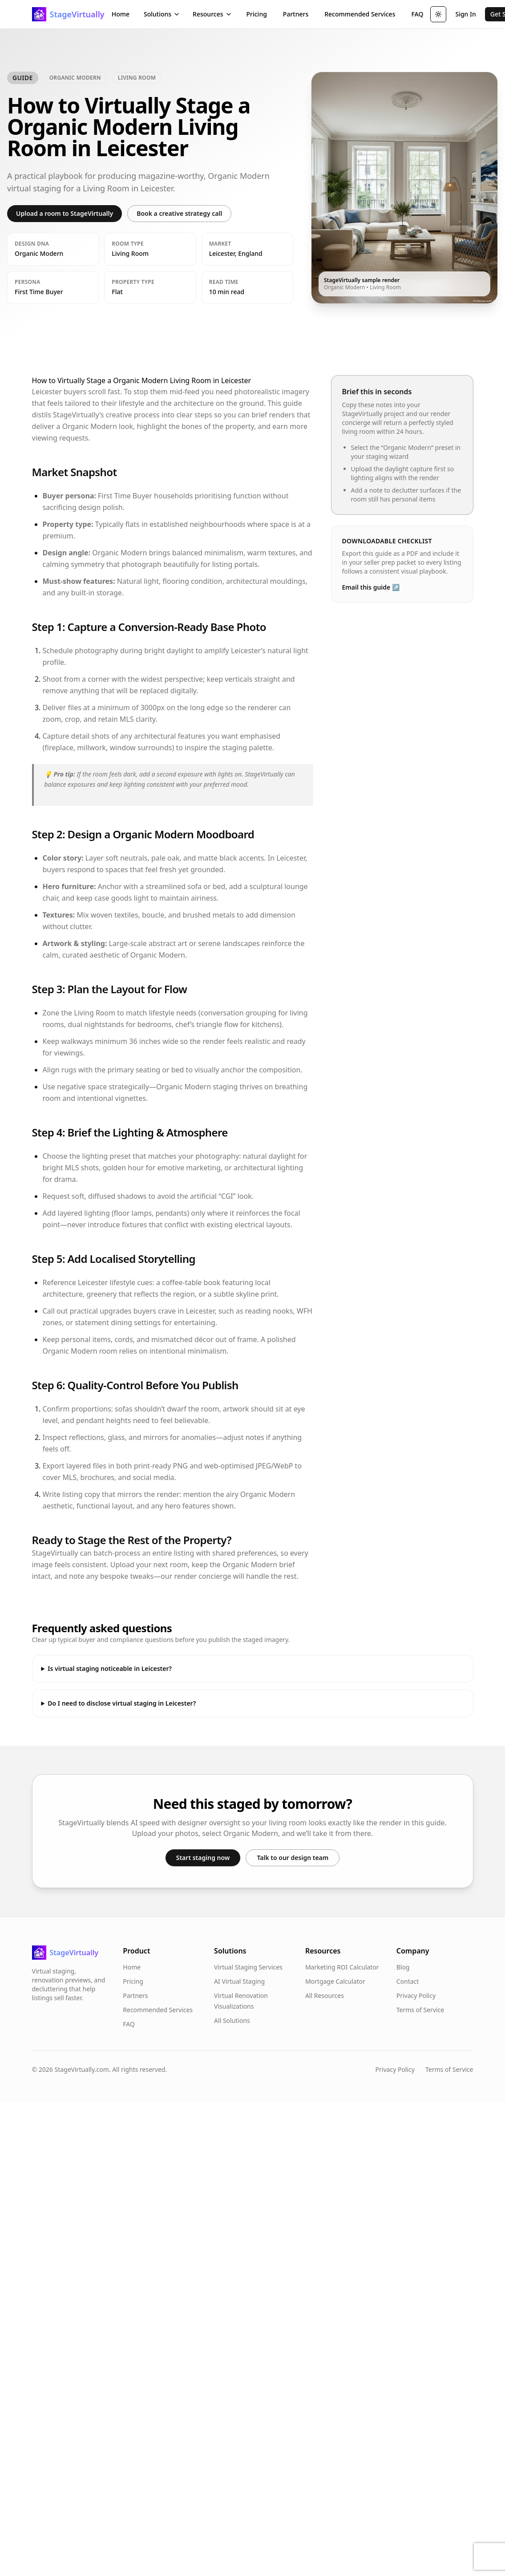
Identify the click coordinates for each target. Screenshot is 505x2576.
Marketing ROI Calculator (342, 1967)
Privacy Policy (416, 1995)
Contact (407, 1981)
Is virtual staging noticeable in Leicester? (110, 1668)
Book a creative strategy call (179, 213)
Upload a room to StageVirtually (64, 213)
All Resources (324, 1995)
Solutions (162, 14)
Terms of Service (420, 2010)
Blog (403, 1967)
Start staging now (203, 1857)
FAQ (417, 14)
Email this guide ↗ (371, 587)
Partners (295, 14)
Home (120, 14)
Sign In (465, 14)
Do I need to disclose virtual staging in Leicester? (122, 1703)
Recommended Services (359, 14)
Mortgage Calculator (335, 1981)
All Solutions (232, 2020)
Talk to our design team (292, 1857)
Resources (212, 14)
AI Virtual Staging (239, 1981)
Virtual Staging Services (248, 1967)
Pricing (256, 14)
